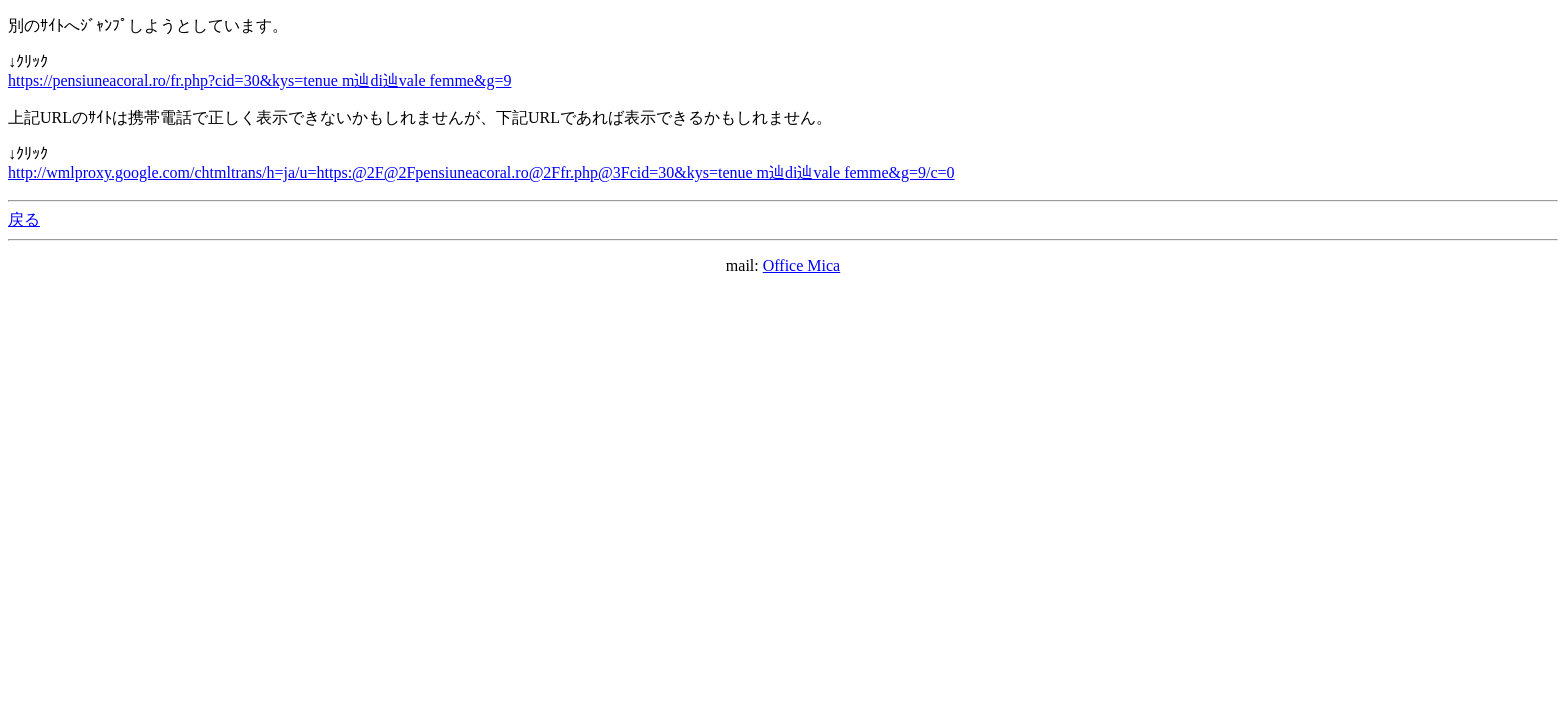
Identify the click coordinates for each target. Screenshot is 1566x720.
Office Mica (801, 265)
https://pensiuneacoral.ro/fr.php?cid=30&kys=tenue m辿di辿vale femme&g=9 (259, 80)
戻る (24, 219)
